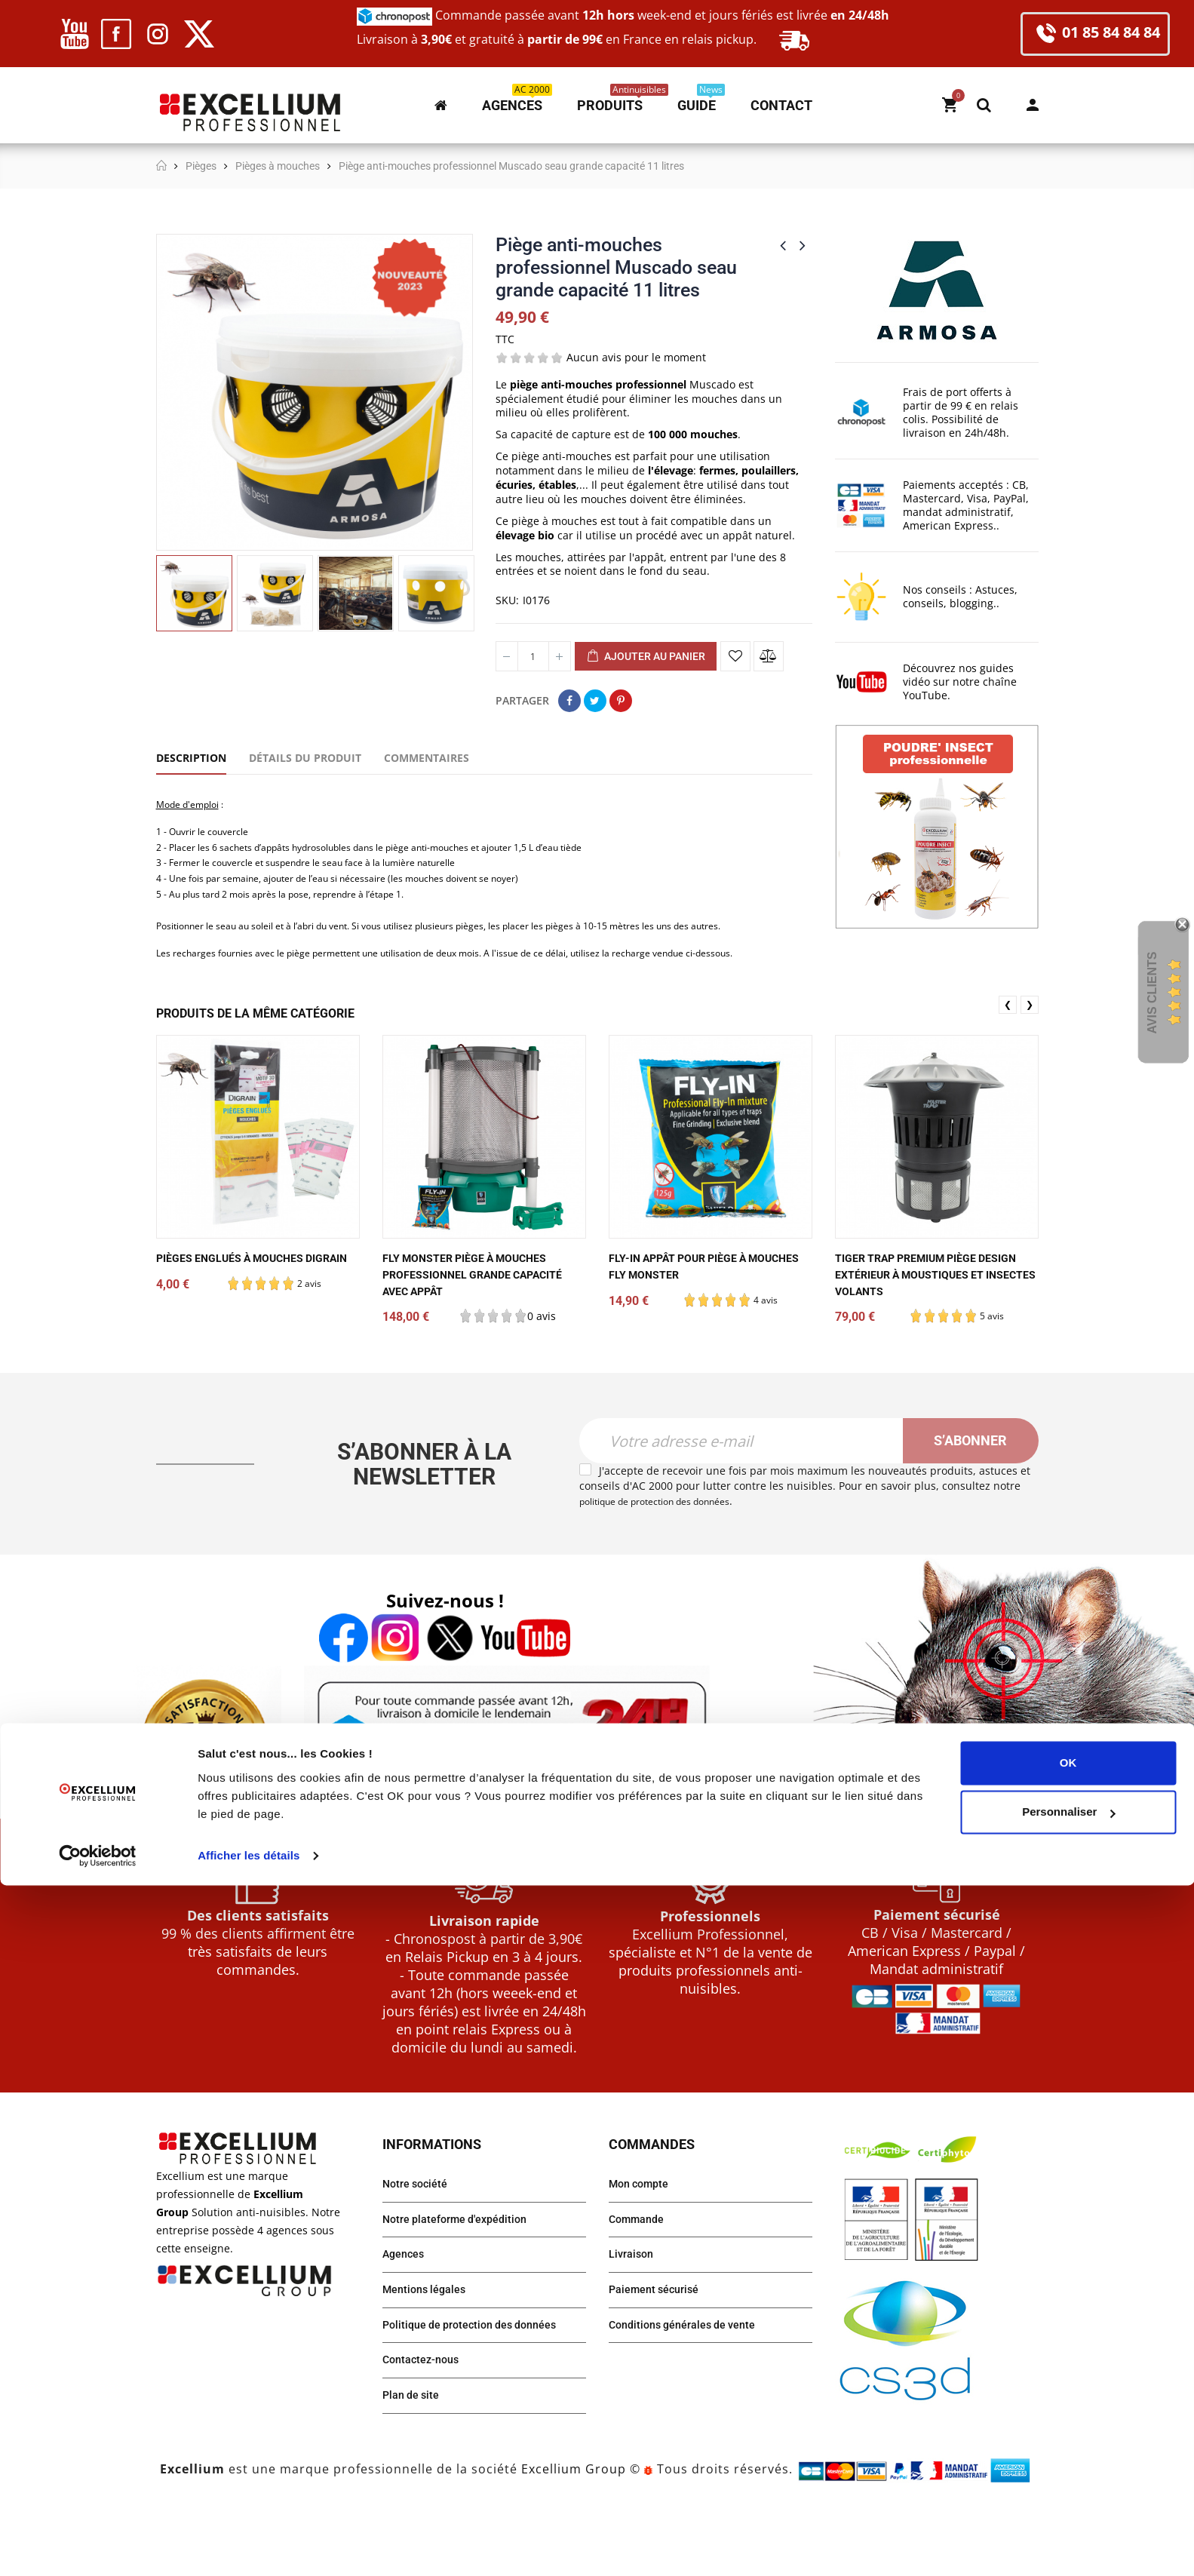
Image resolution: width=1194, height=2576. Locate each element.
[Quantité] (533, 656)
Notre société (418, 2241)
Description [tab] (191, 758)
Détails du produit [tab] (305, 758)
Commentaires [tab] (426, 758)
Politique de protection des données (479, 2391)
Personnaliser (1068, 2502)
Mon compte (1033, 105)
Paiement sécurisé (659, 2354)
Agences (406, 2316)
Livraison (633, 2316)
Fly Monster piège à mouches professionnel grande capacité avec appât (484, 1329)
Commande (640, 2278)
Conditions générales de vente (691, 2391)
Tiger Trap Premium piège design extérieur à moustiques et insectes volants (934, 1329)
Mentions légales (428, 2354)
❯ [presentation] (1029, 1060)
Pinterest (620, 700)
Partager (569, 700)
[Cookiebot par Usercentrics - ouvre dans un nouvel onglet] (98, 2546)
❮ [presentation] (1007, 1060)
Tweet (595, 700)
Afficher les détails (248, 2546)
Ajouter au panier (645, 657)
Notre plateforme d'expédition (463, 2278)
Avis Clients (1152, 993)
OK (1068, 2453)
